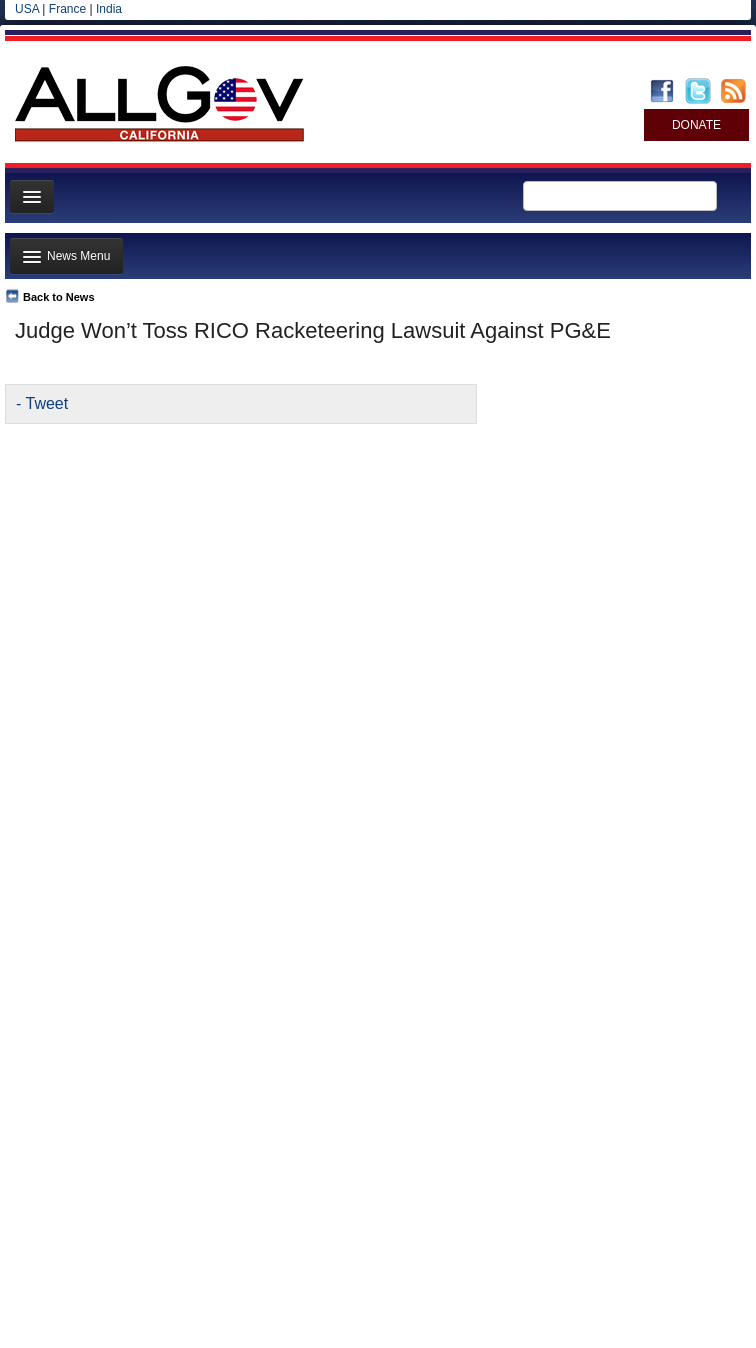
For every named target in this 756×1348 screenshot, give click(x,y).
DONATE (696, 125)
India (109, 9)
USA (27, 9)
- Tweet (42, 403)
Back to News (59, 297)
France (67, 9)
